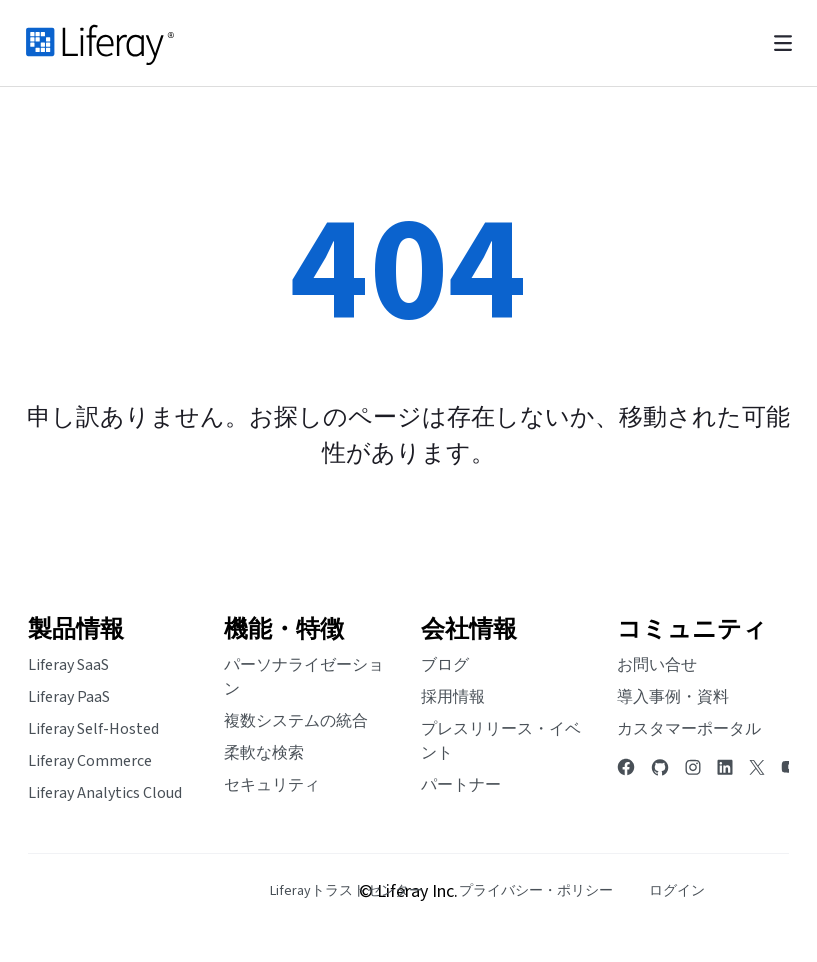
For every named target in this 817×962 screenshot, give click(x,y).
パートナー (461, 785)
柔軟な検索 (264, 753)
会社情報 (469, 629)
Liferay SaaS (68, 665)
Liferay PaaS (69, 697)
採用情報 (453, 697)
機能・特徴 (284, 629)
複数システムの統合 (296, 721)
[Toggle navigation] (783, 43)
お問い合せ (657, 665)
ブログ (445, 665)
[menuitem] (346, 891)
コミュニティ (692, 629)
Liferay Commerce (90, 761)
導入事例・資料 (673, 697)
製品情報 (76, 629)
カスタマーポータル (689, 729)
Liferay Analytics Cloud (105, 793)
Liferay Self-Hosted (93, 729)
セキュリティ (272, 785)
